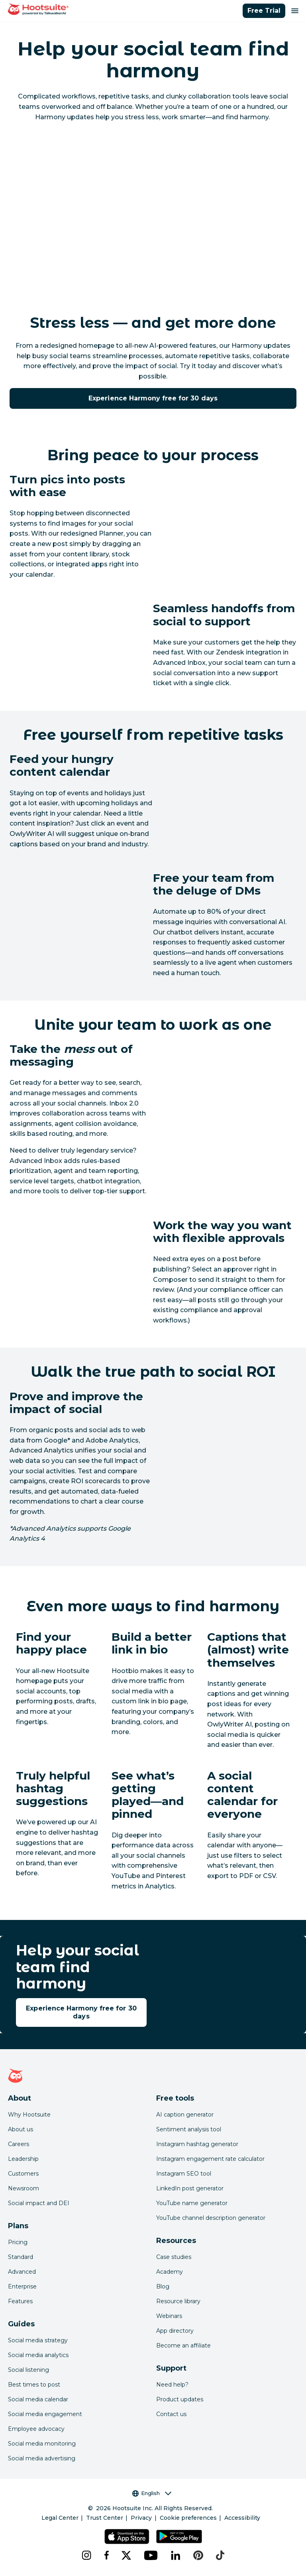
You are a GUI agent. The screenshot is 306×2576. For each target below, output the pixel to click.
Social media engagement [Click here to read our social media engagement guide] (45, 2414)
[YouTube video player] (153, 213)
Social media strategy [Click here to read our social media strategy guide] (38, 2340)
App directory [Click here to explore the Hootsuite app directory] (175, 2330)
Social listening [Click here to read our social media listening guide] (28, 2369)
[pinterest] (198, 2555)
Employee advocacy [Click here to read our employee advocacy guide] (36, 2428)
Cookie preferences (188, 2517)
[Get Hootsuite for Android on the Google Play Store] (179, 2536)
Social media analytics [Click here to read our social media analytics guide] (38, 2355)
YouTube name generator (192, 2203)
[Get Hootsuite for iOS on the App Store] (127, 2536)
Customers (23, 2173)
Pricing (17, 2242)
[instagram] (86, 2555)
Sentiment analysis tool (188, 2129)
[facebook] (106, 2555)
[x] (126, 2555)
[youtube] (151, 2555)
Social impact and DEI (38, 2203)
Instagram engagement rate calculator (210, 2158)
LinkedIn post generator (190, 2188)
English (151, 2493)
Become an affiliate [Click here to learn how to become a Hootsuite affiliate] (183, 2345)
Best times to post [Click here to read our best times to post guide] (34, 2384)
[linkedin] (176, 2555)
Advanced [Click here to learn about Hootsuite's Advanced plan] (22, 2271)
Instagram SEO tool (183, 2173)
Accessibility (242, 2517)
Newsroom (23, 2188)
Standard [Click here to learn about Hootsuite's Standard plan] (20, 2257)
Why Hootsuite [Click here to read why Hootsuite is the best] (29, 2114)
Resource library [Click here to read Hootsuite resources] (178, 2301)
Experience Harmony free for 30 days (152, 398)
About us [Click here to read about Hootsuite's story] (20, 2129)
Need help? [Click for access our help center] (172, 2384)
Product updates (179, 2399)
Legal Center (59, 2517)
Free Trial (263, 10)
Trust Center (104, 2517)
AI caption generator (185, 2114)
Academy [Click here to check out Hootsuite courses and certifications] (169, 2271)
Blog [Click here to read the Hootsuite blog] (162, 2286)
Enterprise (22, 2286)
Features (20, 2301)
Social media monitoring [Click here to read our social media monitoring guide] (42, 2443)
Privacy (141, 2517)
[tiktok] (220, 2555)
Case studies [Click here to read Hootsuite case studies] (173, 2257)
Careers (18, 2144)
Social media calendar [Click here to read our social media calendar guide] (38, 2399)
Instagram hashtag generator (197, 2144)
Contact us (171, 2414)
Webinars (169, 2316)
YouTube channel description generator (210, 2217)
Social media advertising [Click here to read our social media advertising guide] (41, 2458)
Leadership (23, 2158)
